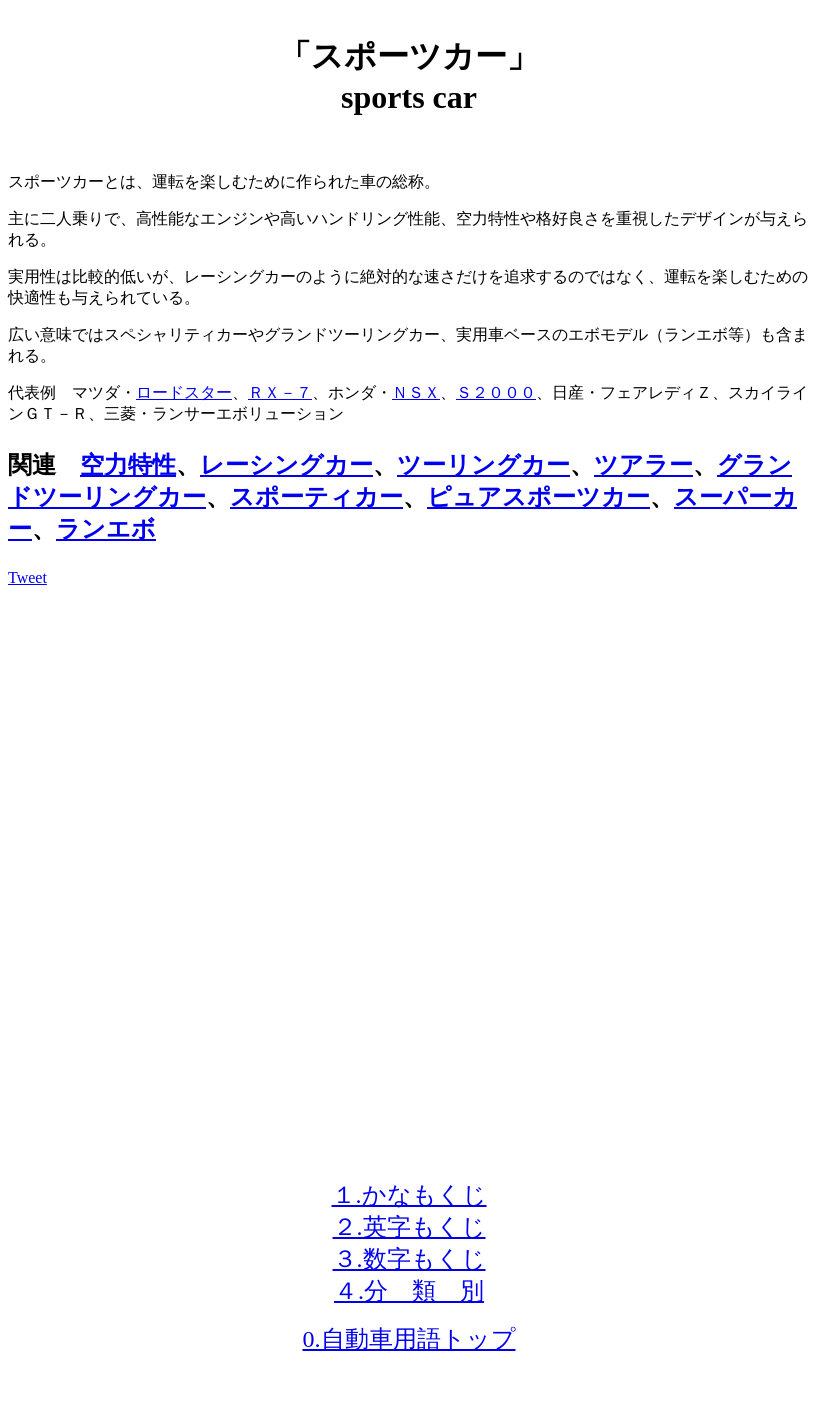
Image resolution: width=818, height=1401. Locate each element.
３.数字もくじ (409, 1259)
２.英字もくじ (409, 1227)
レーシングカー (286, 465)
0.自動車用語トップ (409, 1339)
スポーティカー (316, 497)
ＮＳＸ (416, 392)
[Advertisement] (409, 743)
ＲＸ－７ (280, 392)
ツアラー (643, 465)
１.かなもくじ (409, 1195)
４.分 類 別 (409, 1291)
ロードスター (184, 392)
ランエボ (106, 529)
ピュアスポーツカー (538, 497)
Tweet (27, 577)
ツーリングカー (483, 465)
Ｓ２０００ (496, 392)
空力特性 (128, 465)
